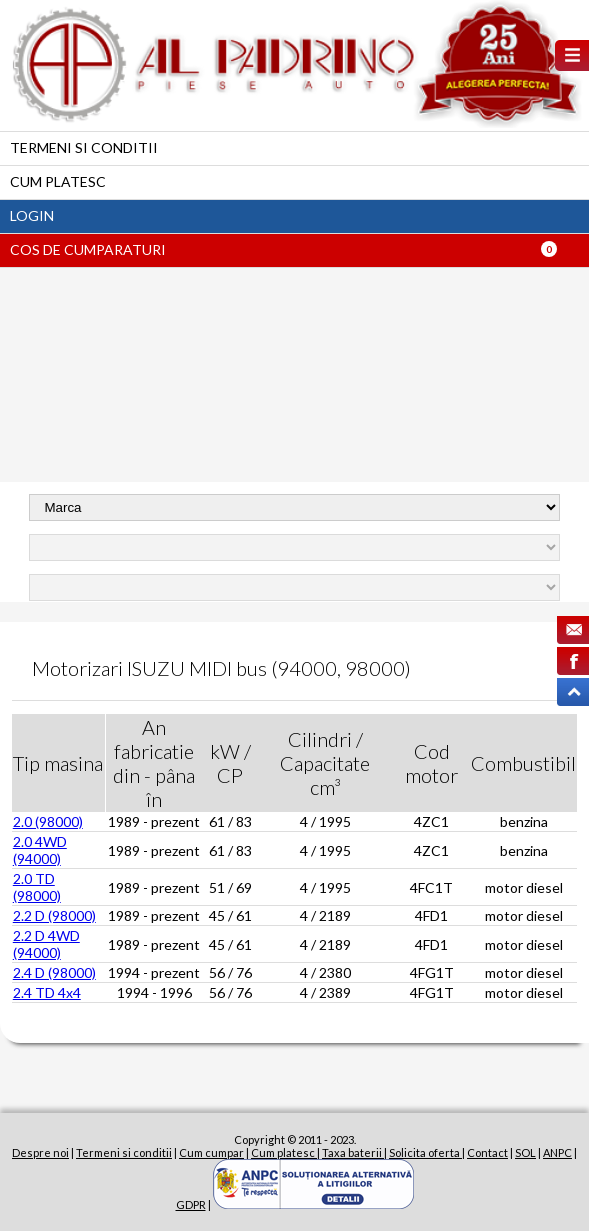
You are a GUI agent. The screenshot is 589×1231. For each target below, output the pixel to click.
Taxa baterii (353, 1152)
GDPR (191, 1204)
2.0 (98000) (48, 821)
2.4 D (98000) (54, 972)
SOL (525, 1152)
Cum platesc (58, 181)
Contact (487, 1152)
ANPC (557, 1152)
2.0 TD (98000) (37, 887)
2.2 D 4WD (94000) (46, 944)
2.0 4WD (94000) (40, 850)
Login (32, 215)
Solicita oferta (425, 1152)
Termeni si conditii (84, 147)
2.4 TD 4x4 (47, 992)
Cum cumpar (211, 1152)
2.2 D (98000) (54, 915)
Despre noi (40, 1152)
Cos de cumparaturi (88, 249)
